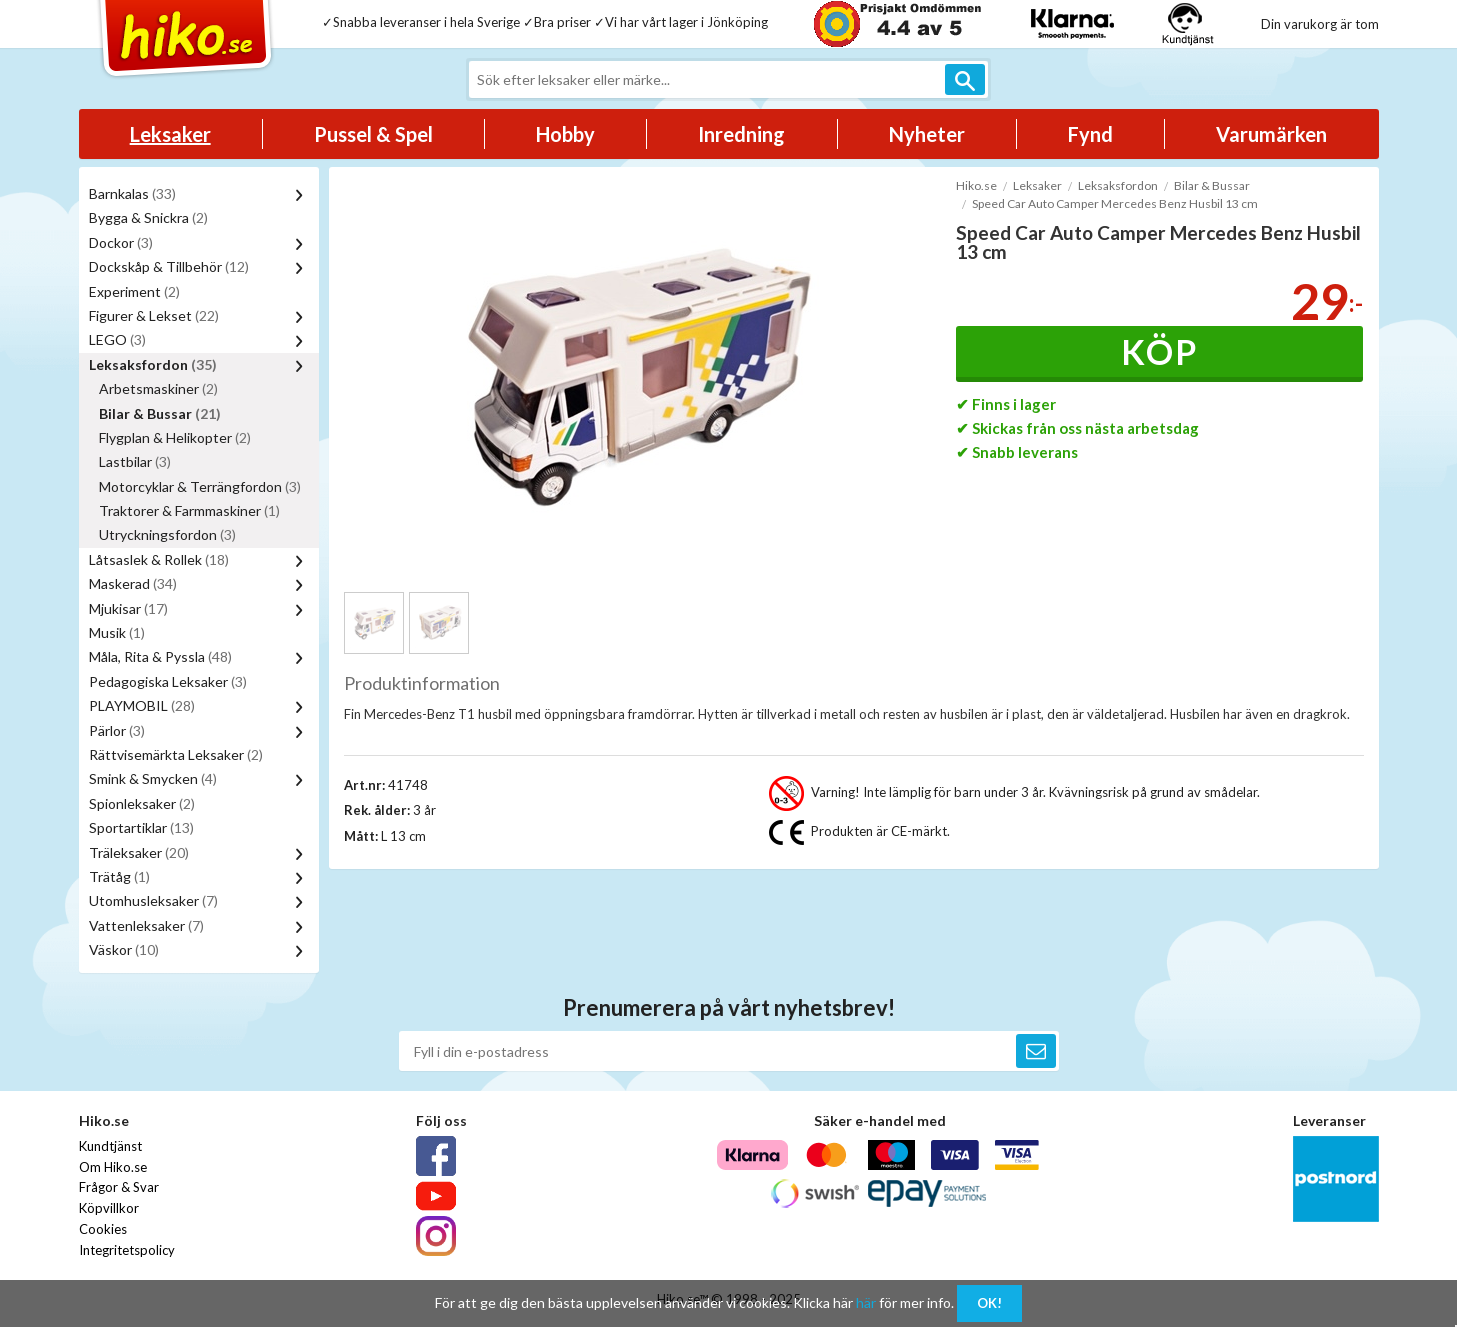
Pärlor (117, 730)
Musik (117, 632)
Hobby (565, 134)
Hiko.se (976, 185)
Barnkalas (132, 193)
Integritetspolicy (127, 1250)
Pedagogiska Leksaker (168, 681)
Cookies (103, 1229)
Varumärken (1271, 134)
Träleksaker (139, 852)
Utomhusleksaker (153, 900)
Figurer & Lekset (154, 315)
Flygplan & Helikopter (175, 437)
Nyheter (927, 134)
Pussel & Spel (373, 134)
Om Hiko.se (113, 1167)
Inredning (741, 134)
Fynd (1090, 134)
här (866, 1302)
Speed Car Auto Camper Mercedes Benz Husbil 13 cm (1115, 203)
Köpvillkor (109, 1208)
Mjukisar (128, 608)
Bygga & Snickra (148, 217)
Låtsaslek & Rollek (159, 559)
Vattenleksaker (146, 925)
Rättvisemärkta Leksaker (176, 754)
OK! (989, 1303)
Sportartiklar (141, 827)
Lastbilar (135, 461)
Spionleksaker (142, 803)
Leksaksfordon (153, 364)
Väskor (124, 949)
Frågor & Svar (119, 1187)
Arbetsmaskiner (158, 388)
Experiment (134, 291)
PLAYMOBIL (142, 705)
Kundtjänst (110, 1146)
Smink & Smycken (153, 778)
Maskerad (133, 583)
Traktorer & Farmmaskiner (189, 510)
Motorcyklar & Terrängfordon (200, 486)
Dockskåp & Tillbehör (169, 266)
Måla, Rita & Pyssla (160, 656)
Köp (1159, 351)
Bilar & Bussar (160, 413)
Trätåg (119, 876)
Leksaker (170, 134)
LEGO (117, 339)
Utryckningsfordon (167, 534)
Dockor (121, 242)
